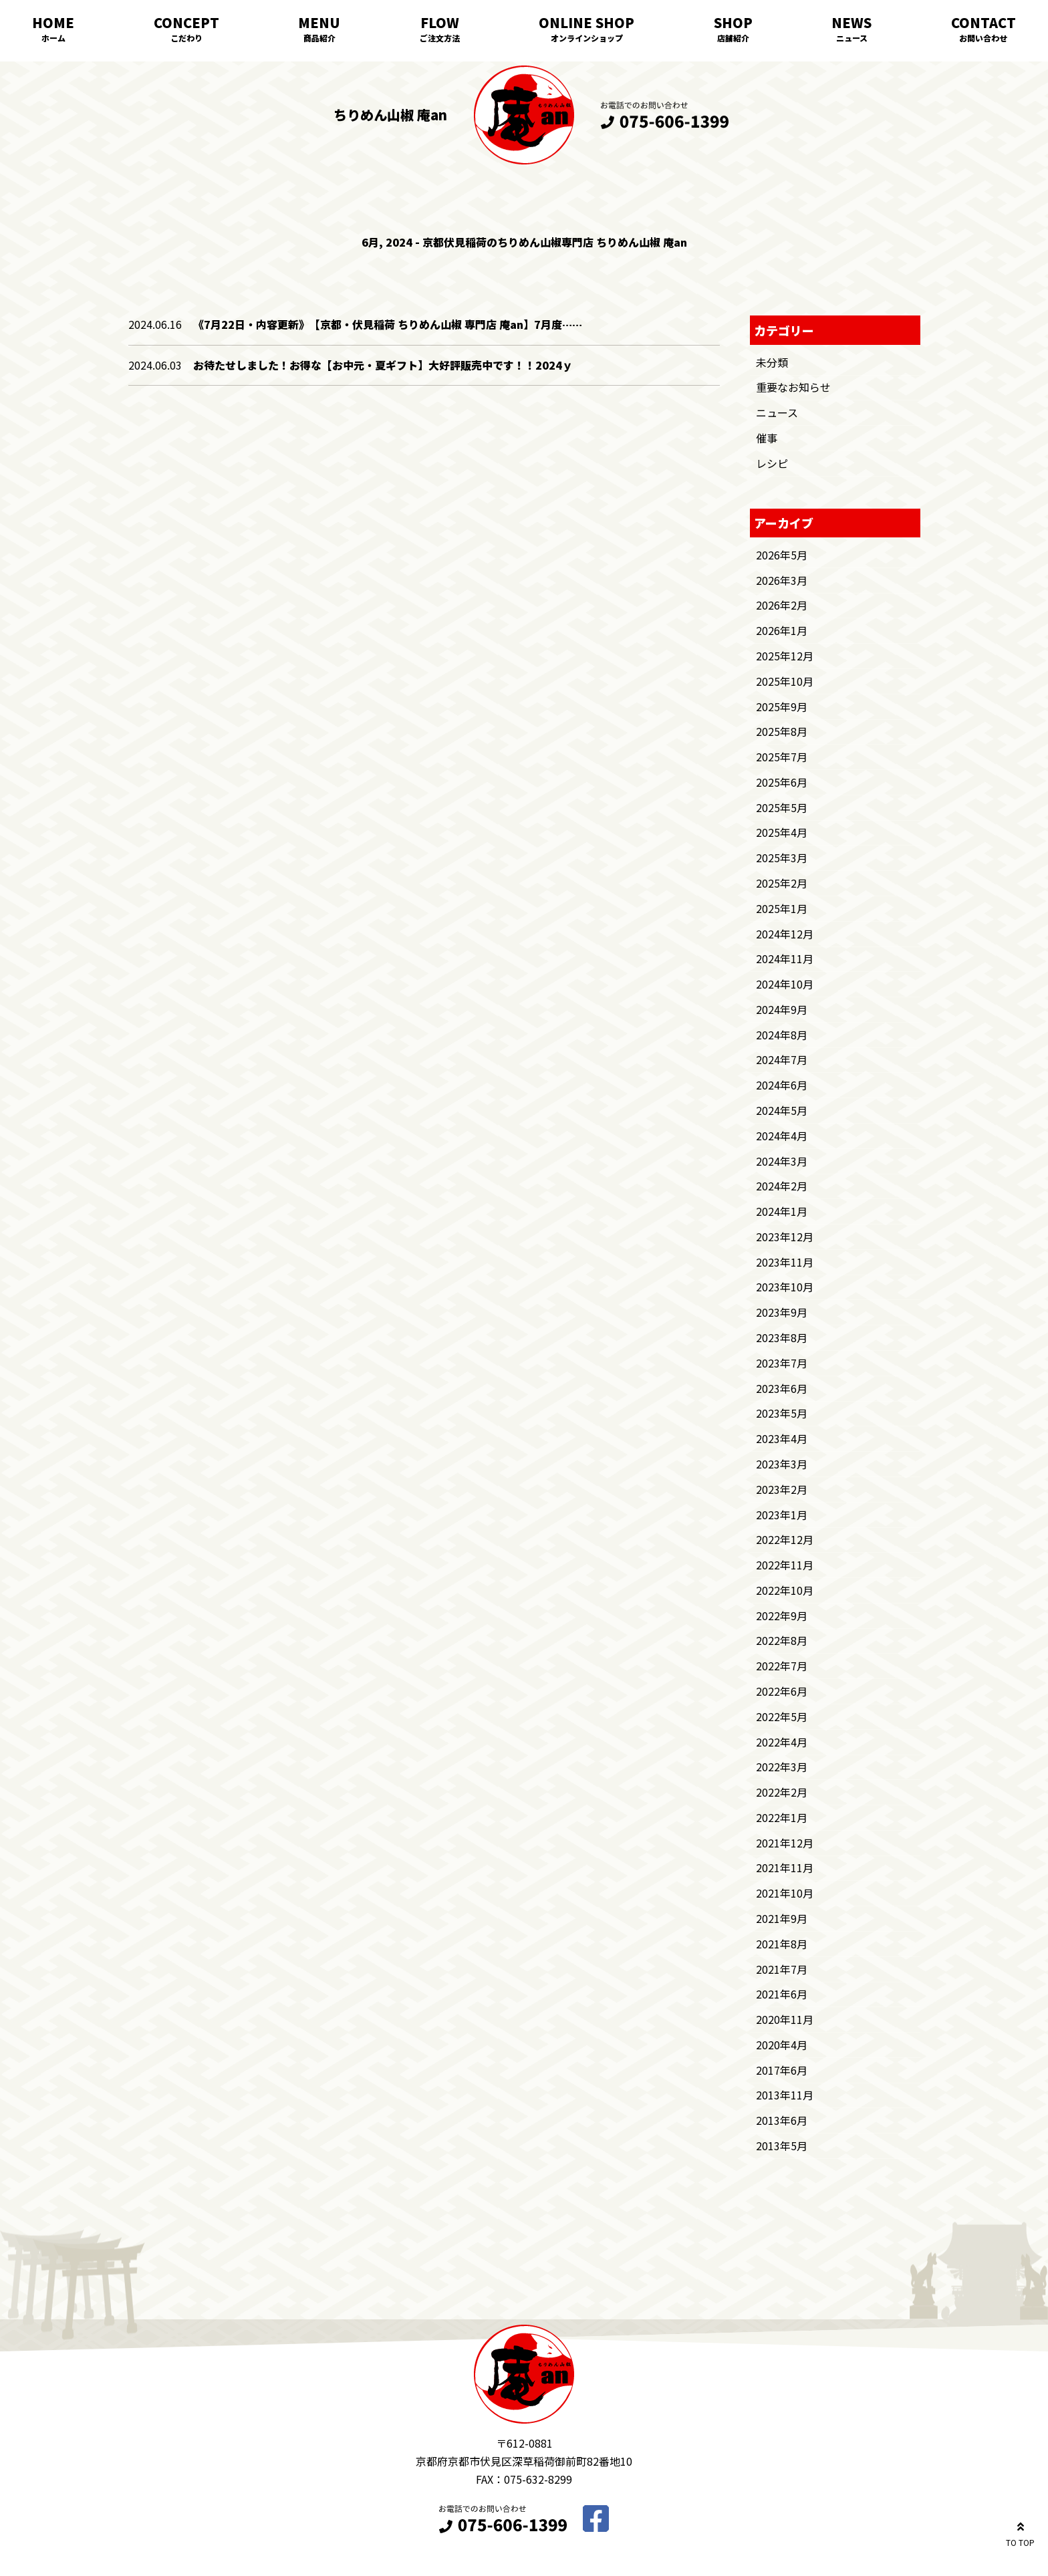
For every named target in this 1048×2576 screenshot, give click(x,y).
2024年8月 (781, 1035)
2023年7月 (781, 1363)
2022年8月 (781, 1640)
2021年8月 (781, 1944)
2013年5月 (781, 2146)
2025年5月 (781, 807)
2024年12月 (784, 934)
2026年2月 (781, 605)
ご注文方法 (440, 37)
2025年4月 (781, 832)
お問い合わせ (983, 37)
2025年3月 (781, 858)
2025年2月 (781, 883)
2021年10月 (784, 1893)
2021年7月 (781, 1969)
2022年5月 (781, 1716)
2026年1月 (781, 630)
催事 (766, 438)
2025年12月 (784, 656)
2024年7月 (781, 1059)
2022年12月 (784, 1539)
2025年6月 (781, 782)
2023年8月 (781, 1337)
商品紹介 (319, 37)
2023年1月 (781, 1515)
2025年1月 (781, 908)
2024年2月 (781, 1186)
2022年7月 (781, 1666)
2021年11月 (784, 1867)
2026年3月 (781, 580)
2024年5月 (781, 1110)
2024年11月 (784, 958)
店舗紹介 (733, 37)
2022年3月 (781, 1767)
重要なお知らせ (793, 387)
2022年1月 (781, 1817)
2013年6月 (781, 2120)
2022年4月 (781, 1742)
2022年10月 (784, 1590)
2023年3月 (781, 1464)
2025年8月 (781, 731)
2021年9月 (781, 1918)
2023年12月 (784, 1237)
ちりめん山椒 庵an (390, 114)
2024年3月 (781, 1161)
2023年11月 (784, 1262)
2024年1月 (781, 1211)
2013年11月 (784, 2095)
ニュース (852, 37)
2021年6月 (781, 1994)
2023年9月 (781, 1312)
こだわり (186, 37)
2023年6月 (781, 1388)
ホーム (53, 37)
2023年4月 (781, 1438)
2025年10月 (784, 681)
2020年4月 (781, 2045)
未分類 (772, 362)
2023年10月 (784, 1287)
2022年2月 (781, 1792)
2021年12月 (784, 1843)
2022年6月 (781, 1691)
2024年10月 (784, 984)
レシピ (772, 463)
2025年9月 (781, 706)
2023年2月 (781, 1489)
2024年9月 (781, 1009)
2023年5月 (781, 1413)
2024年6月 (781, 1085)
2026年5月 (781, 555)
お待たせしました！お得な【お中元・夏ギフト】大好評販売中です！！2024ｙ (383, 365)
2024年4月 (781, 1136)
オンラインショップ (587, 37)
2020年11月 (784, 2019)
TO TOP (1020, 2532)
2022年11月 (784, 1565)
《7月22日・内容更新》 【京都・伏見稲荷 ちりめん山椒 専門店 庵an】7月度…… (387, 324)
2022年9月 (781, 1615)
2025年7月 (781, 757)
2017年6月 (781, 2070)
